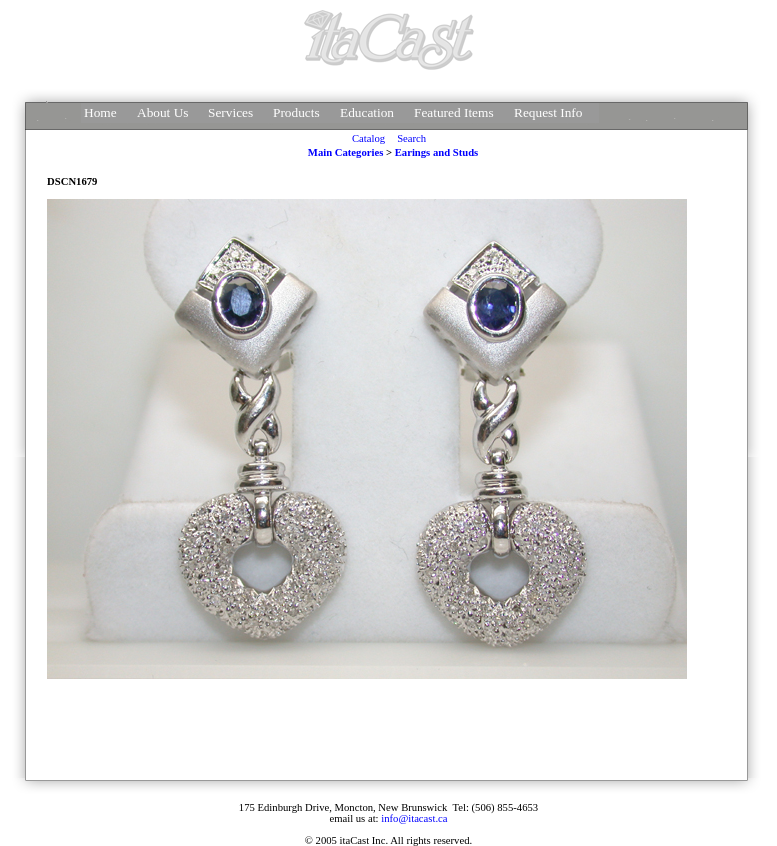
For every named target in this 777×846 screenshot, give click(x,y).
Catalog (368, 138)
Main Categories (345, 152)
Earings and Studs (437, 152)
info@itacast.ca (414, 818)
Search (411, 138)
